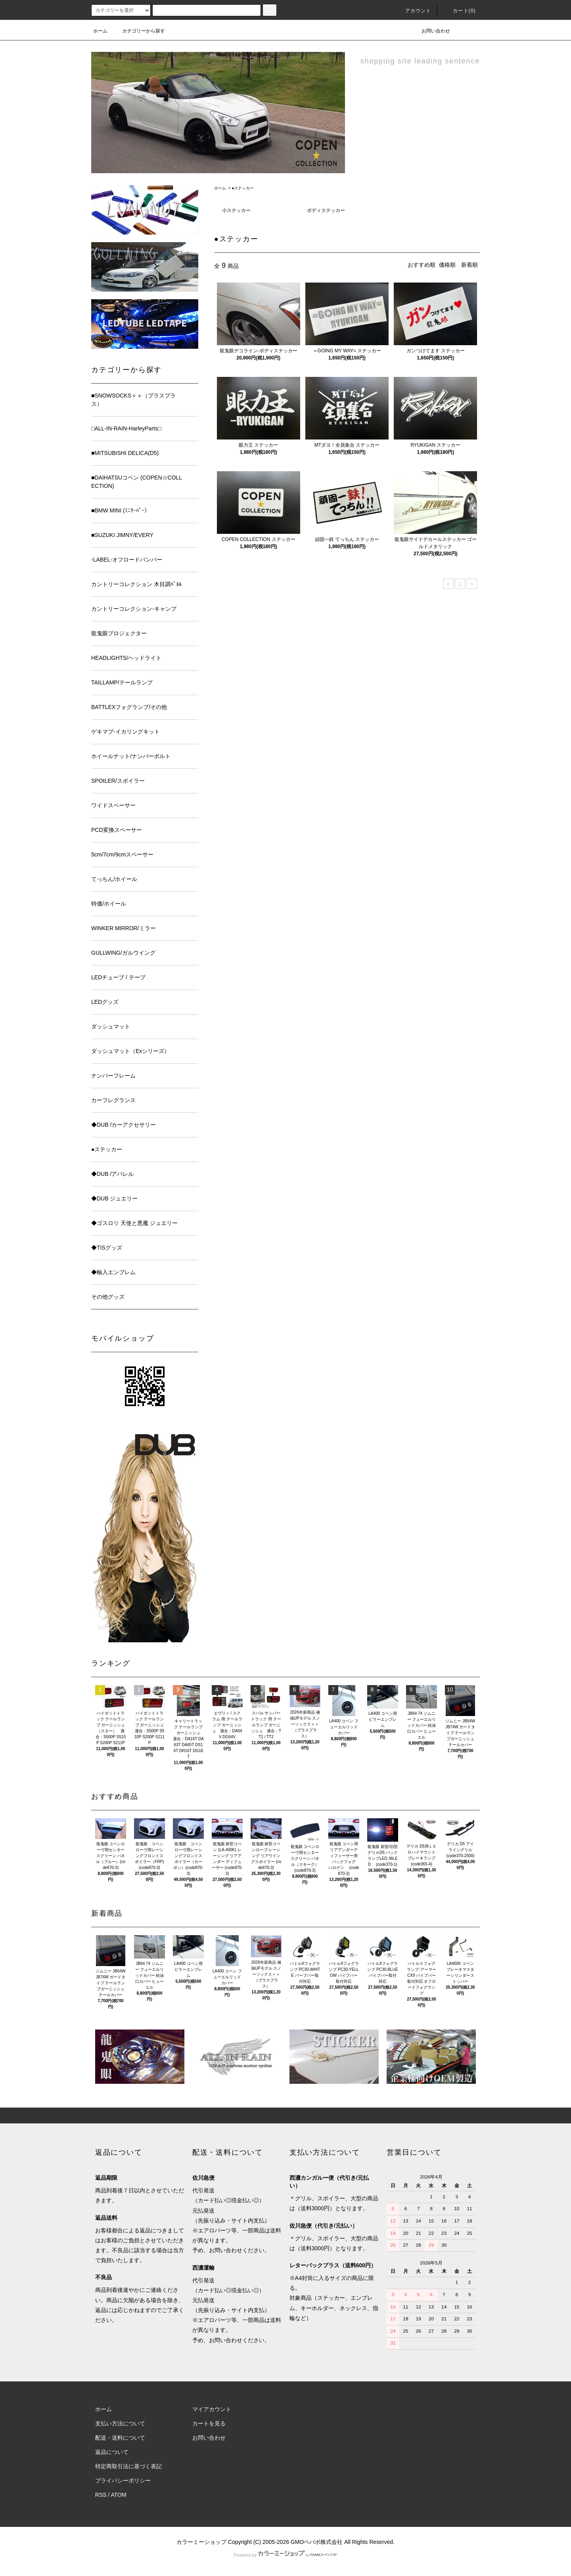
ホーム (100, 31)
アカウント (413, 10)
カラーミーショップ (201, 2542)
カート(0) (459, 10)
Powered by (285, 2555)
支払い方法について (120, 2423)
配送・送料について (120, 2438)
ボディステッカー (326, 210)
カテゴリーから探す (139, 31)
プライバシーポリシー (123, 2480)
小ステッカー (236, 210)
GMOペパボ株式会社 (317, 2542)
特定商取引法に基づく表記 (128, 2466)
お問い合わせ (431, 31)
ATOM (118, 2495)
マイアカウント (211, 2409)
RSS (101, 2495)
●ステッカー (243, 188)
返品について (111, 2452)
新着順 (469, 265)
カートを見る (209, 2423)
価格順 (447, 265)
